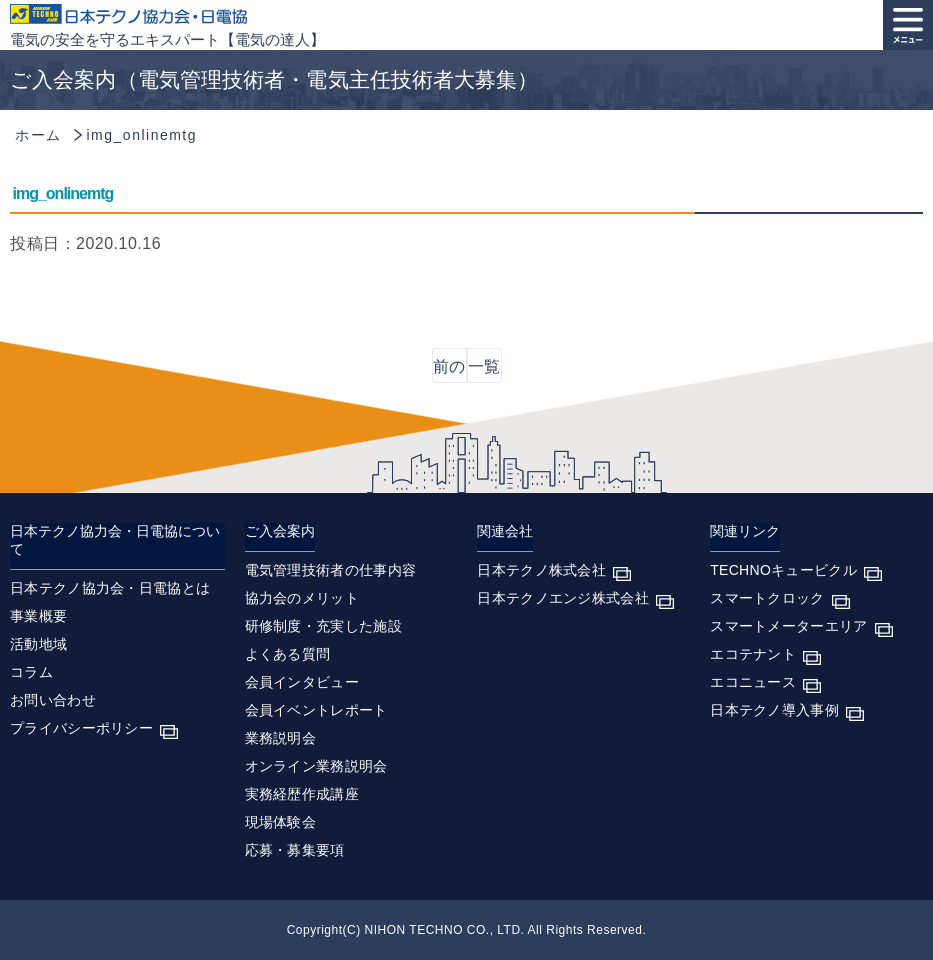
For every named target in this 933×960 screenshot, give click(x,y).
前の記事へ (449, 370)
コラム (31, 672)
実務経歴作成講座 (302, 794)
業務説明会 (281, 738)
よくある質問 (288, 654)
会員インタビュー (302, 682)
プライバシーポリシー (81, 728)
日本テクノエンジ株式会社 (563, 598)
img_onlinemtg (63, 193)
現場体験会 (281, 822)
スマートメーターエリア (788, 626)
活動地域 (38, 644)
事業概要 (38, 616)
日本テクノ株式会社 (541, 570)
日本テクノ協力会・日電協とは (110, 588)
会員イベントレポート (316, 710)
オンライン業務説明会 (316, 766)
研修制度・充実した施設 (323, 626)
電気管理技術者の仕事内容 (331, 570)
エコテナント (753, 654)
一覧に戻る (484, 370)
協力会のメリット (302, 598)
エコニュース (753, 682)
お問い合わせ (53, 700)
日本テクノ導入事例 (774, 710)
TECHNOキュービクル (783, 570)
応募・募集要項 (295, 850)
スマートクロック (767, 598)
